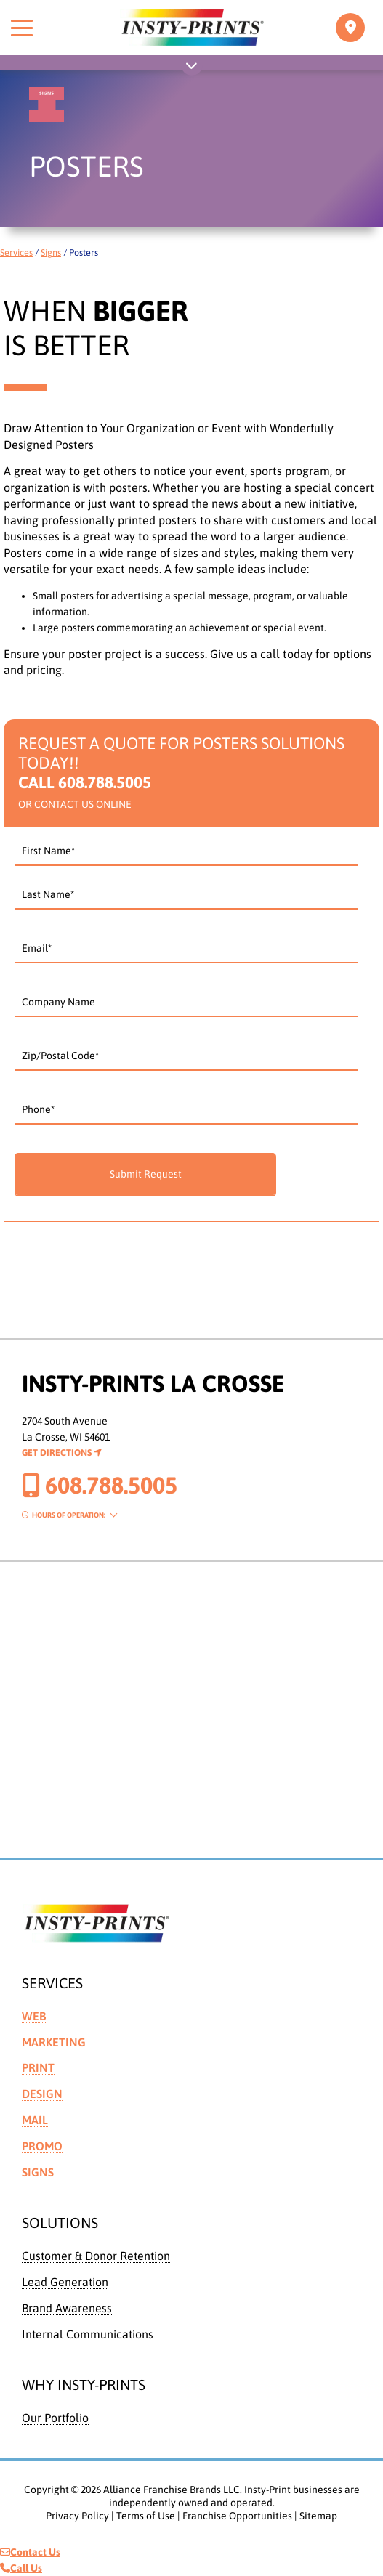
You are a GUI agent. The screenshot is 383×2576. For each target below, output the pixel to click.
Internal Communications (87, 2334)
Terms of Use (145, 2516)
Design (42, 2093)
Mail (35, 2119)
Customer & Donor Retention (96, 2255)
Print (38, 2067)
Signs (51, 252)
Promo (42, 2145)
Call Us (21, 2568)
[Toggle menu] (22, 27)
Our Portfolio (55, 2417)
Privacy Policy (77, 2516)
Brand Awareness (67, 2307)
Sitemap (318, 2516)
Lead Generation (65, 2281)
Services (16, 252)
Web (34, 2015)
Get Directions (62, 1452)
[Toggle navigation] (350, 27)
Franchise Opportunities (237, 2516)
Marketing (54, 2042)
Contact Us (30, 2552)
